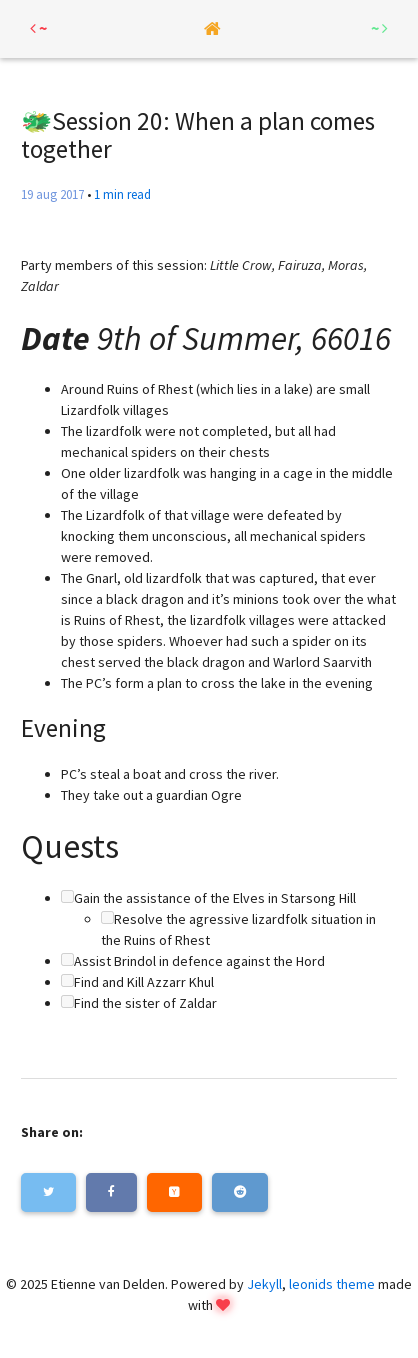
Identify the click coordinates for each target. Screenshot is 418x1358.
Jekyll (264, 1284)
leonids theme (332, 1284)
